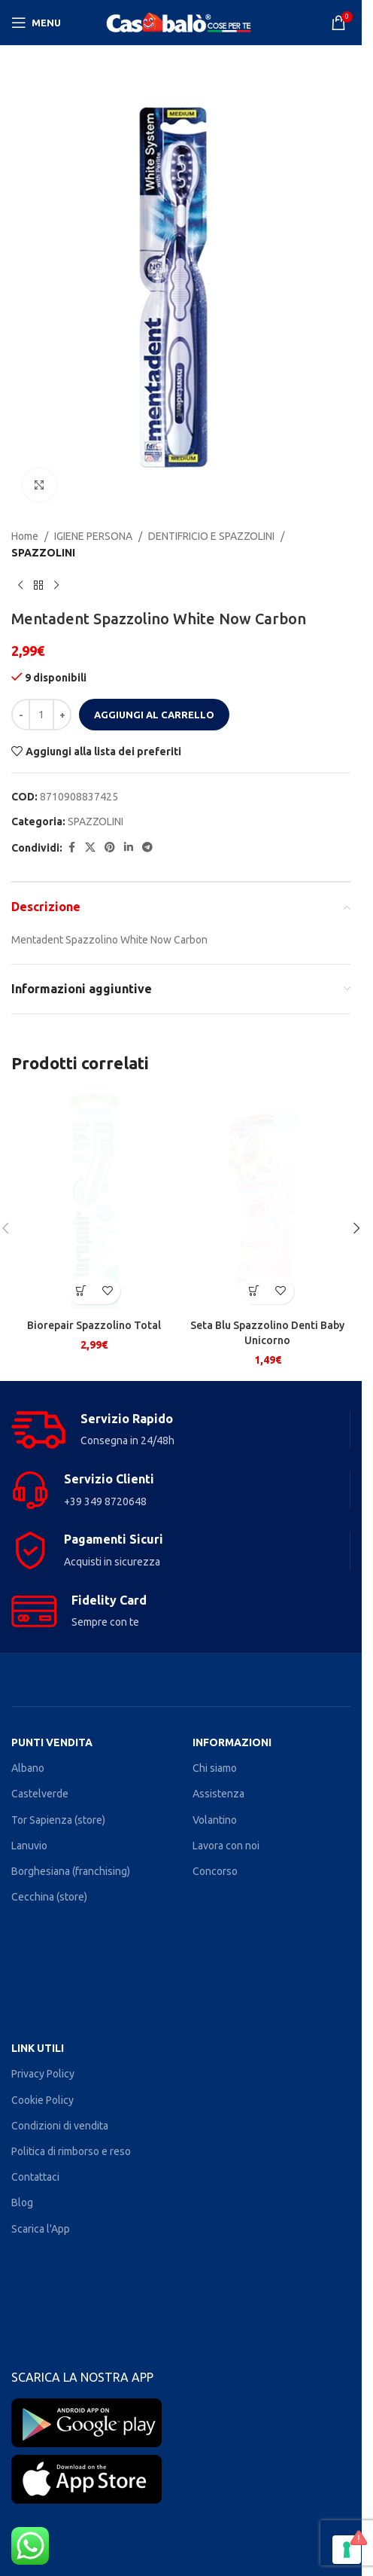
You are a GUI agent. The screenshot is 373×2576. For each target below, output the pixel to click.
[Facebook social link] (71, 848)
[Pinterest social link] (110, 848)
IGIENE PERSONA (93, 536)
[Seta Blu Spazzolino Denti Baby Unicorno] (268, 1201)
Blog (22, 2202)
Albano (27, 1768)
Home (24, 536)
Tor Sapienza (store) (58, 1820)
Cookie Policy (42, 2100)
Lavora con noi (226, 1846)
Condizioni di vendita (59, 2126)
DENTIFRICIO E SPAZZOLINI (211, 536)
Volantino (215, 1820)
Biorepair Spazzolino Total (94, 1325)
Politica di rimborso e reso (71, 2151)
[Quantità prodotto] (41, 715)
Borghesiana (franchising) (70, 1871)
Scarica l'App (40, 2229)
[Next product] (56, 586)
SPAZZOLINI (43, 553)
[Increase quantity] (62, 715)
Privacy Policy (42, 2074)
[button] (81, 1291)
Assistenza (218, 1794)
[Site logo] (181, 22)
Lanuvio (29, 1846)
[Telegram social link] (147, 848)
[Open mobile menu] (36, 23)
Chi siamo (215, 1768)
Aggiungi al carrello (154, 714)
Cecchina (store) (49, 1897)
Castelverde (39, 1794)
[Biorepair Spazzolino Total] (94, 1201)
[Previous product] (20, 586)
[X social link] (90, 848)
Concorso (215, 1871)
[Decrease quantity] (20, 715)
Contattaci (35, 2177)
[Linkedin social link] (129, 848)
